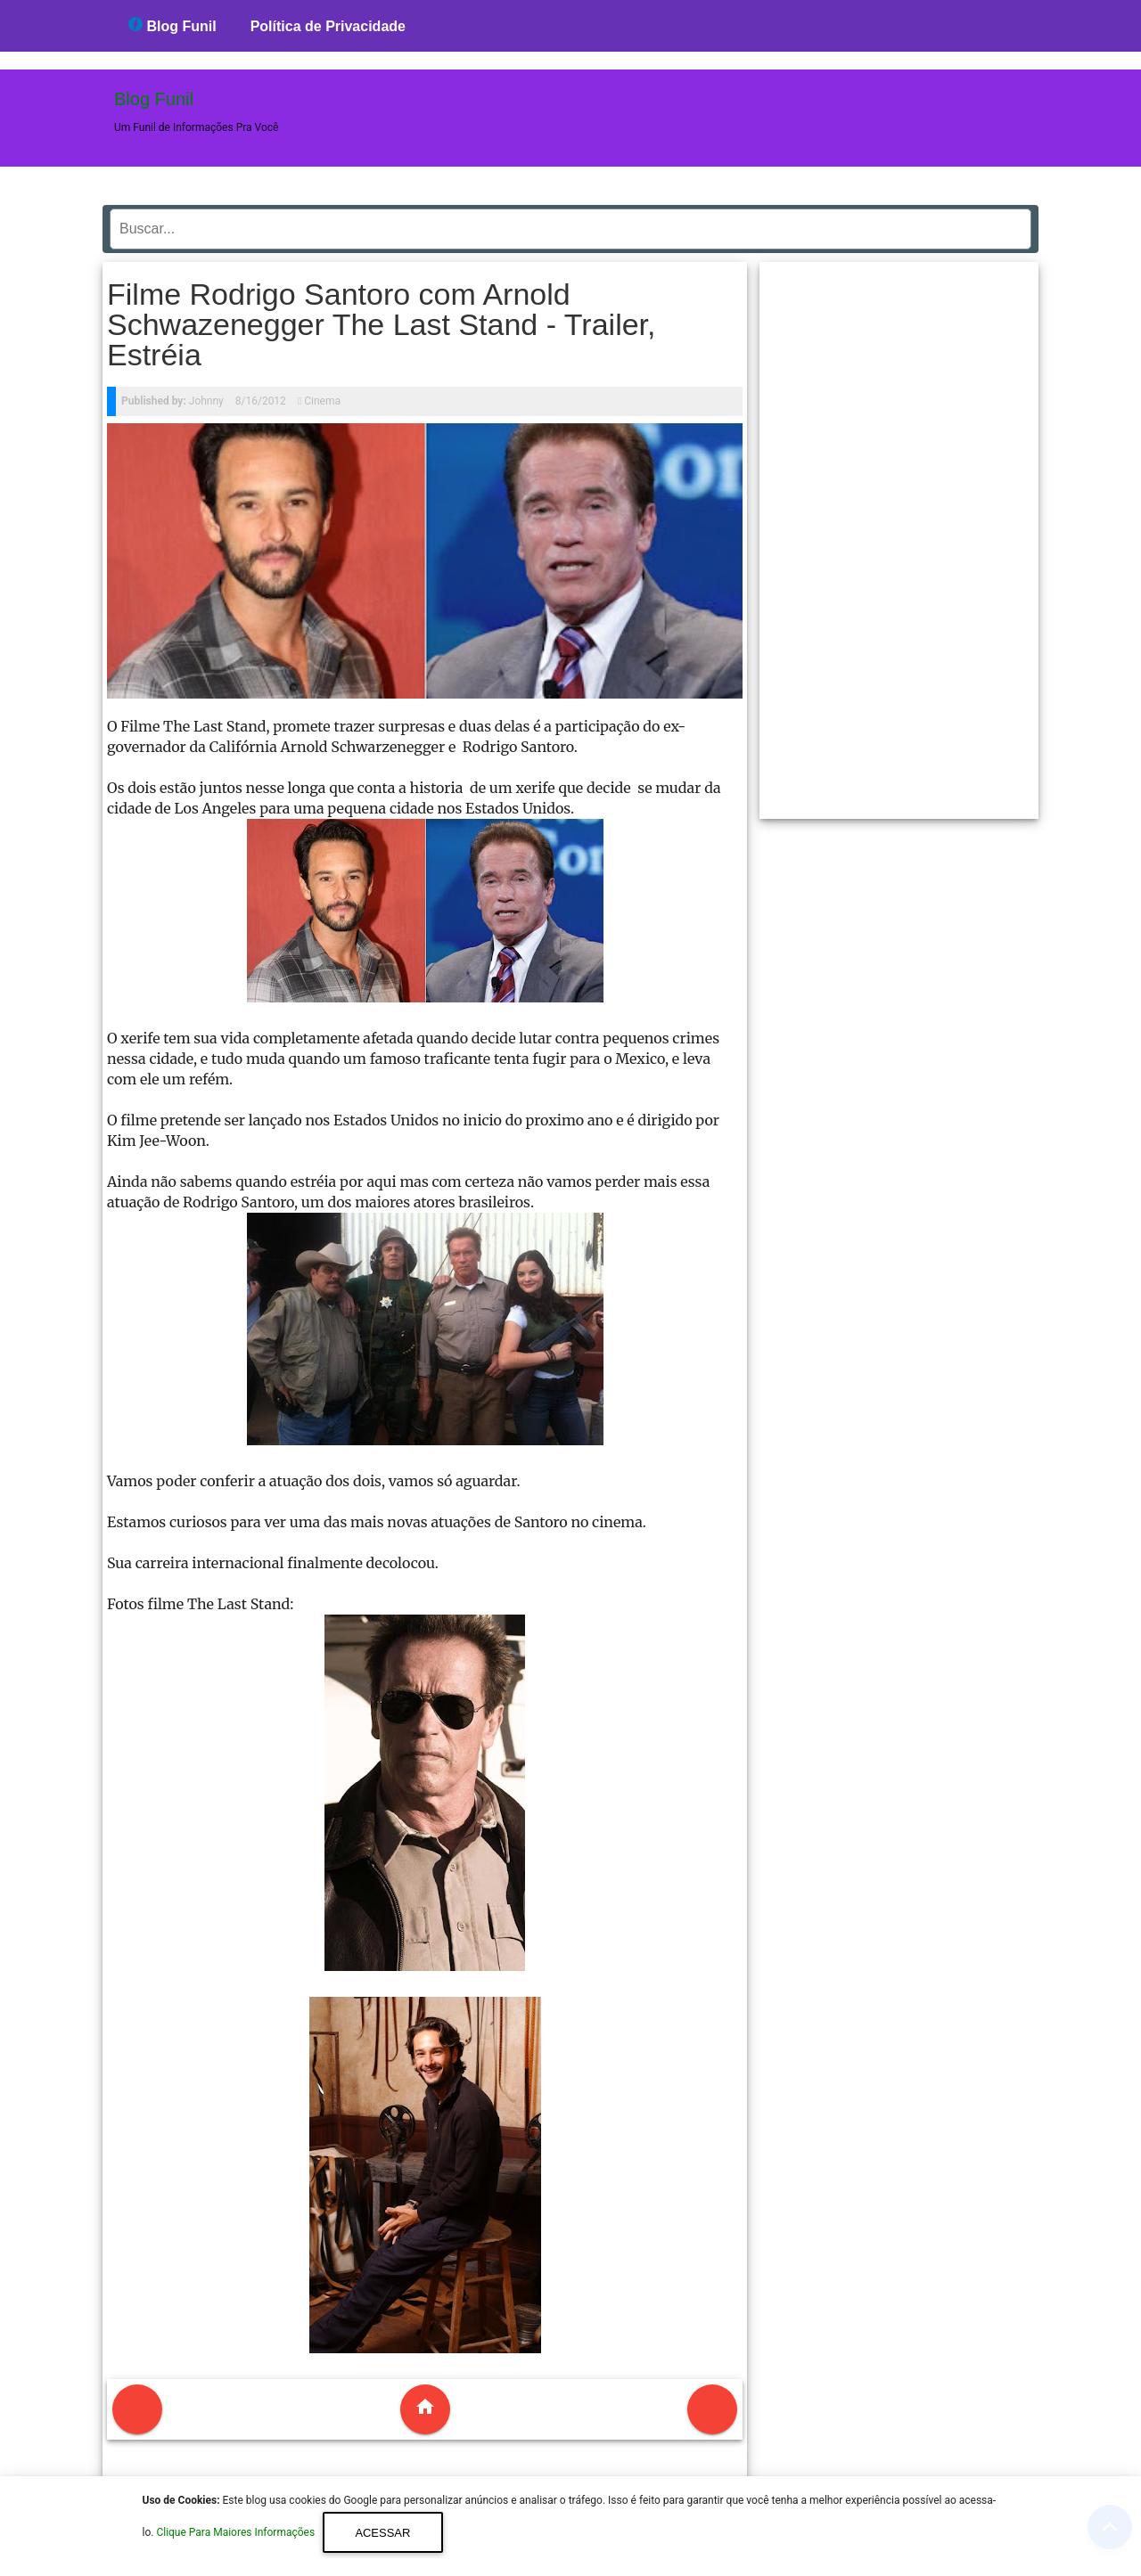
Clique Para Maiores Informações (236, 2533)
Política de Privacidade (328, 26)
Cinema (322, 401)
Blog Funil (172, 25)
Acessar (382, 2532)
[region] (899, 533)
